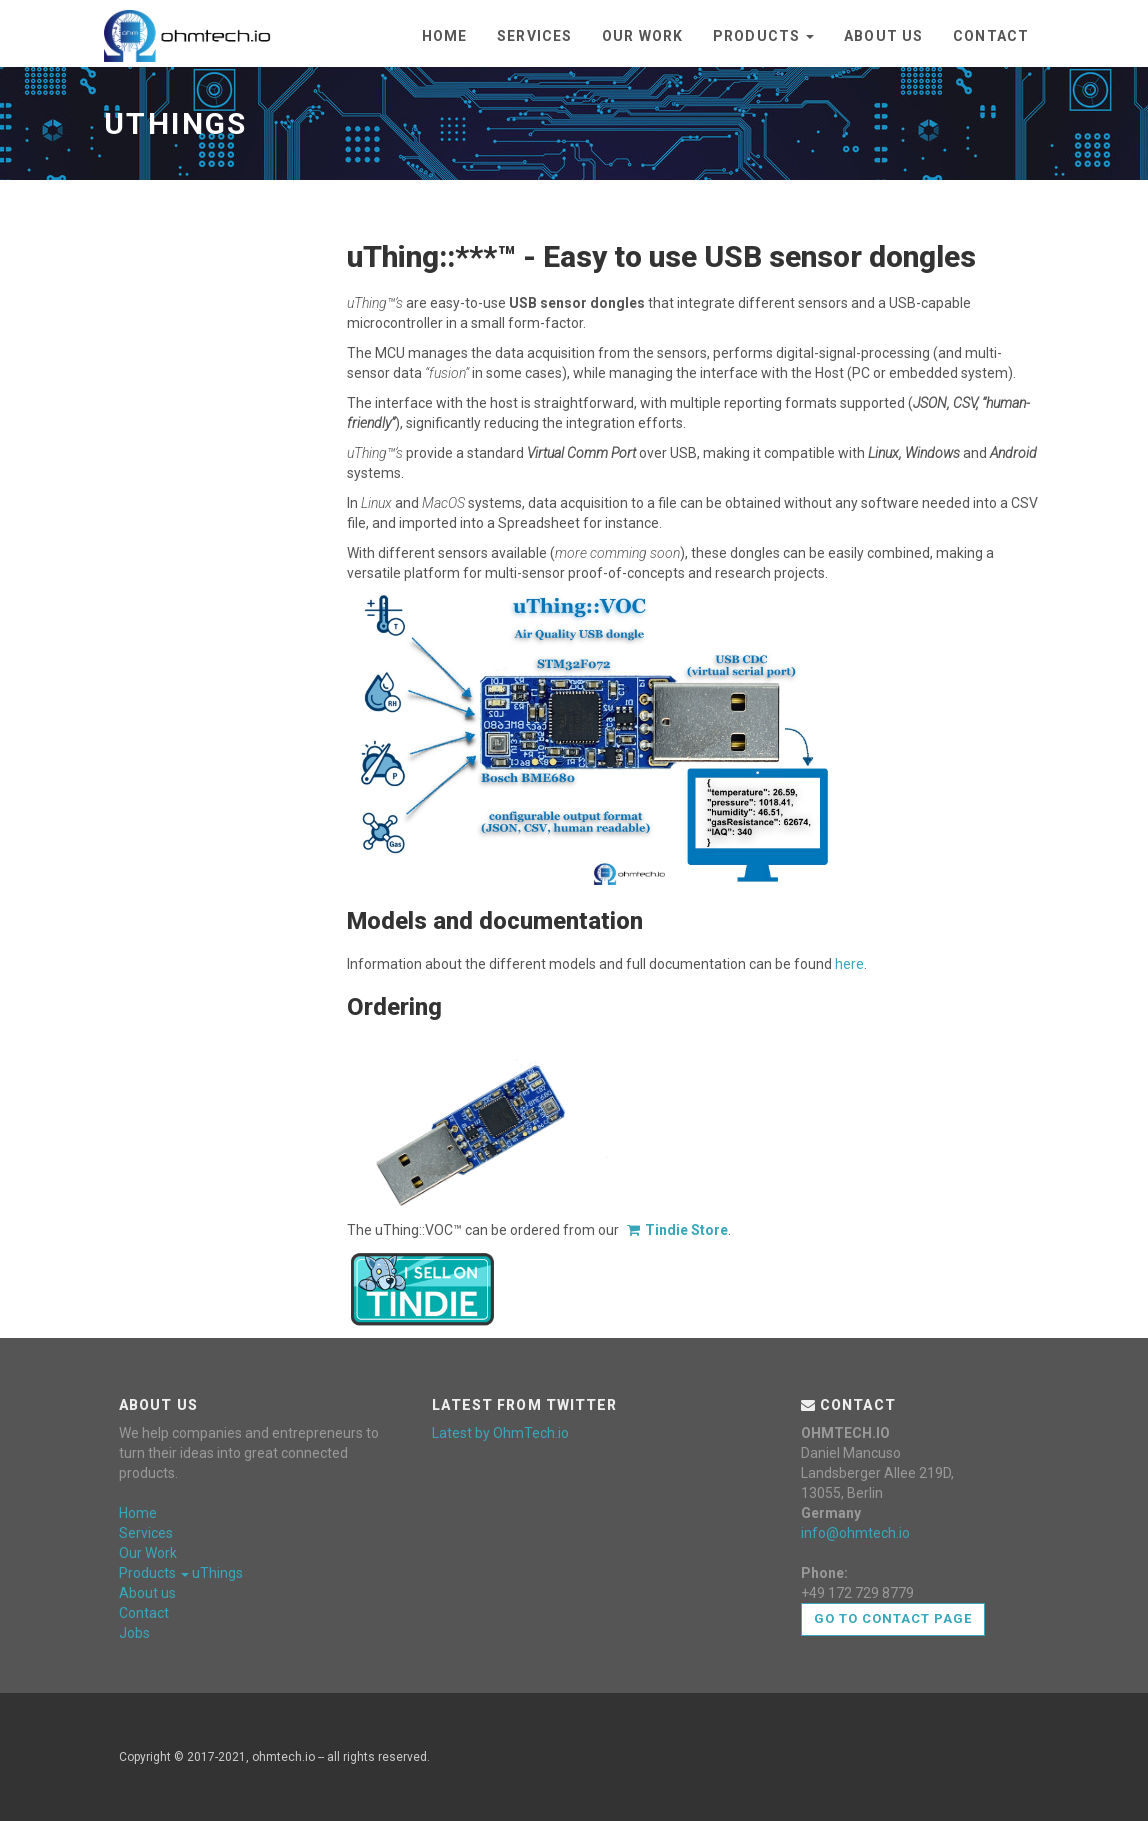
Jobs (134, 1633)
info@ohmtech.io (855, 1533)
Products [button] (763, 36)
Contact (991, 36)
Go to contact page (893, 1618)
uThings (217, 1573)
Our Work (642, 36)
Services (534, 36)
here (849, 964)
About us (883, 36)
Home (444, 36)
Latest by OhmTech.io (500, 1433)
